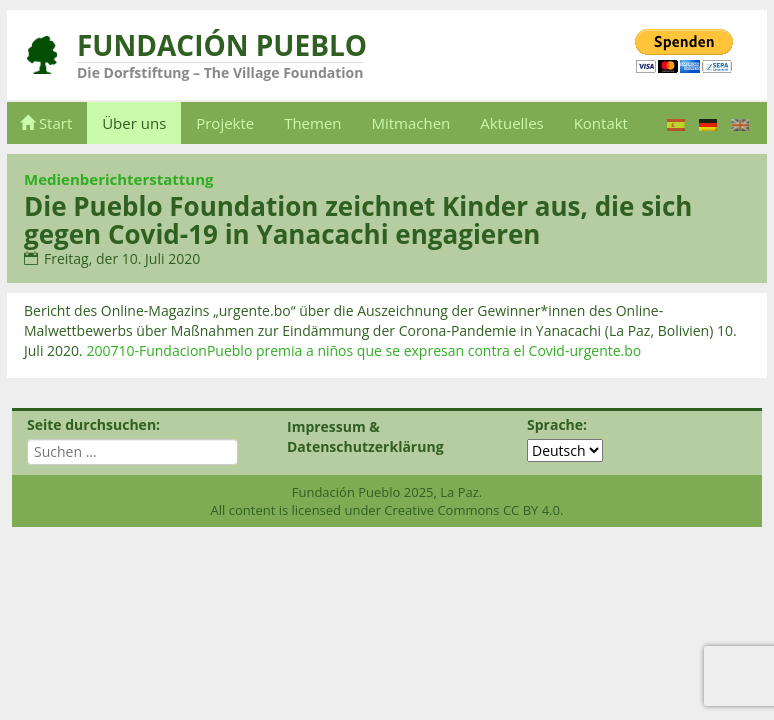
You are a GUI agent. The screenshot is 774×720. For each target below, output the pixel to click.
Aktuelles (511, 123)
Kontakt (601, 123)
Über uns (134, 123)
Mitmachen (410, 123)
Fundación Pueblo (222, 45)
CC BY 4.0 (531, 510)
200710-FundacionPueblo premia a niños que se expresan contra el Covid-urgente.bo (363, 350)
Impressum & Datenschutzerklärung (365, 436)
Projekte (225, 123)
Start (46, 123)
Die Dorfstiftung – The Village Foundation (220, 72)
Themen (312, 123)
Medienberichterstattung (119, 179)
